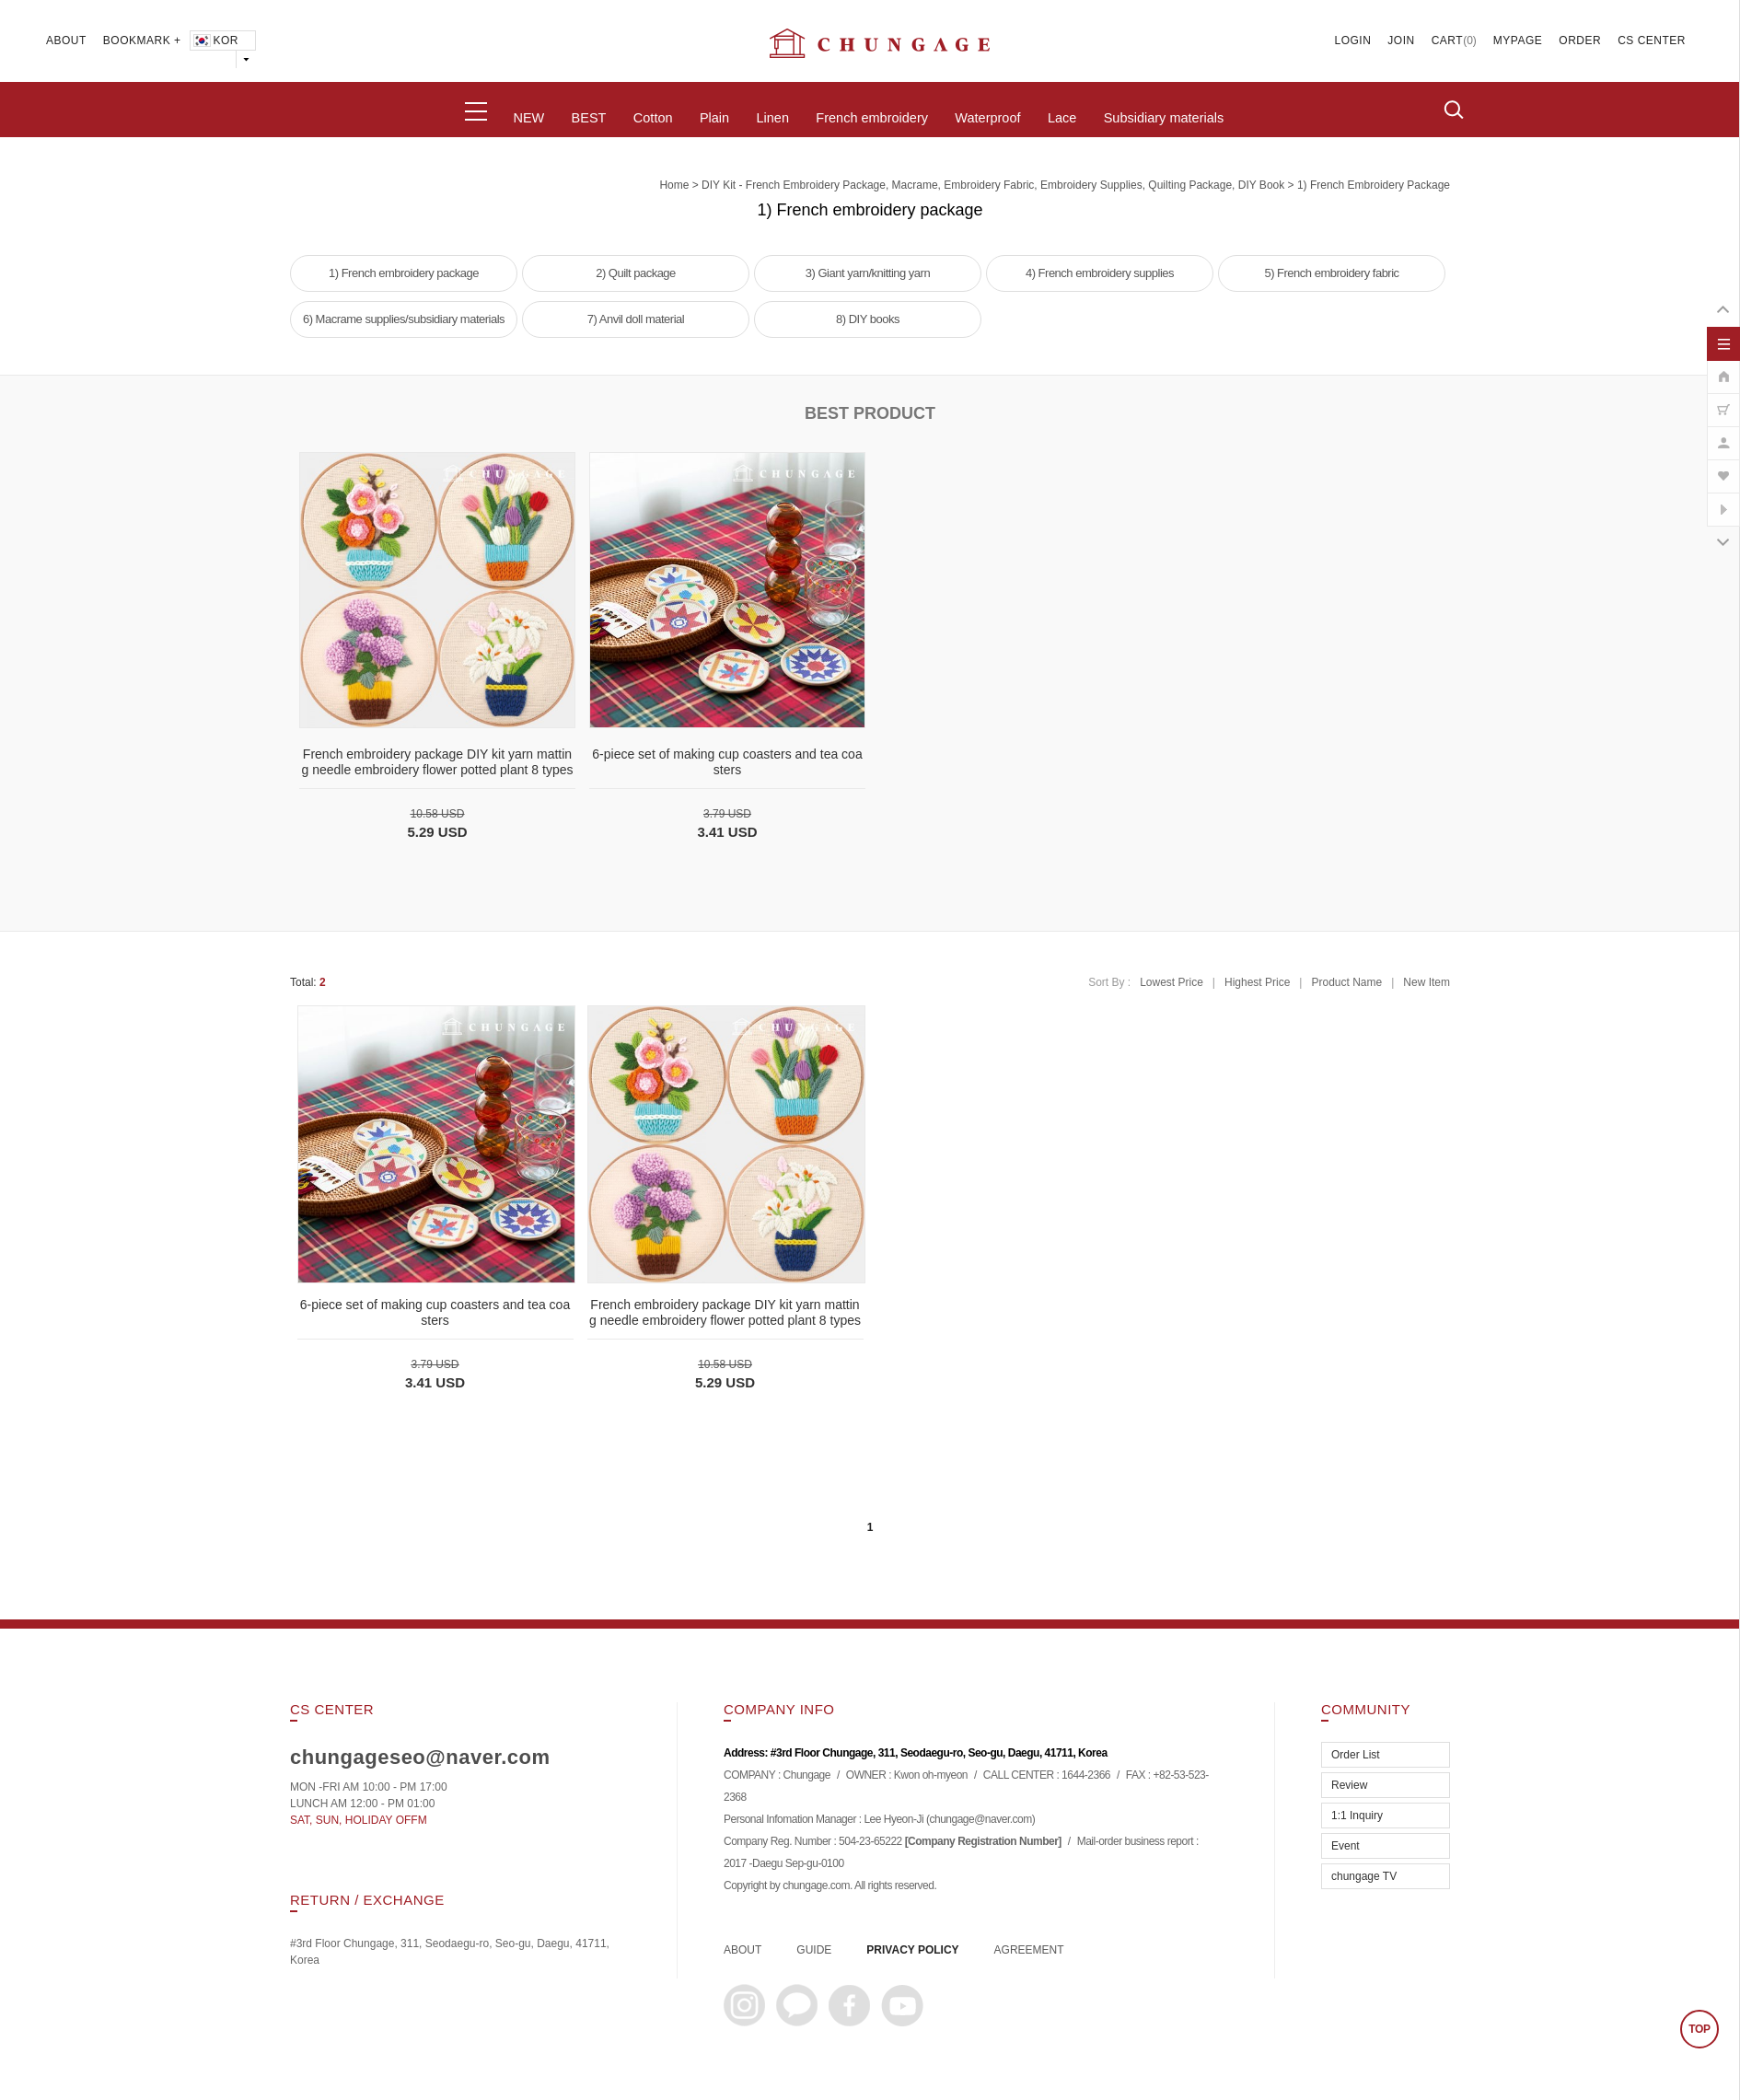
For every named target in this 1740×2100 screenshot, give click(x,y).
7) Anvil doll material (635, 319)
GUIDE (813, 1949)
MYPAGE (1517, 40)
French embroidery (872, 117)
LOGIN (1353, 40)
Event (1345, 1845)
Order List (1355, 1754)
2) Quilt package (636, 273)
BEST (589, 117)
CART (1447, 40)
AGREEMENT (1029, 1949)
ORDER (1580, 40)
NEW (528, 117)
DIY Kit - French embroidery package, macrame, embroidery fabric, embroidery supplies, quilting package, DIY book (993, 185)
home (674, 185)
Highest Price (1257, 982)
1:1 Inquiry (1357, 1815)
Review (1349, 1785)
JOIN (1400, 40)
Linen (772, 117)
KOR (215, 40)
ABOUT (66, 40)
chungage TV (1364, 1876)
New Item (1426, 982)
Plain (714, 117)
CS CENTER (1652, 40)
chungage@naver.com (980, 1819)
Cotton (653, 117)
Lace (1062, 117)
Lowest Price (1171, 982)
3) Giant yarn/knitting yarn (868, 273)
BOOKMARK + (142, 40)
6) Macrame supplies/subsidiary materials (404, 319)
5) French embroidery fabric (1331, 273)
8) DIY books (867, 319)
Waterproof (987, 117)
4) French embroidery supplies (1100, 273)
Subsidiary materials (1164, 117)
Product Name (1346, 982)
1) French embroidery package (1373, 185)
